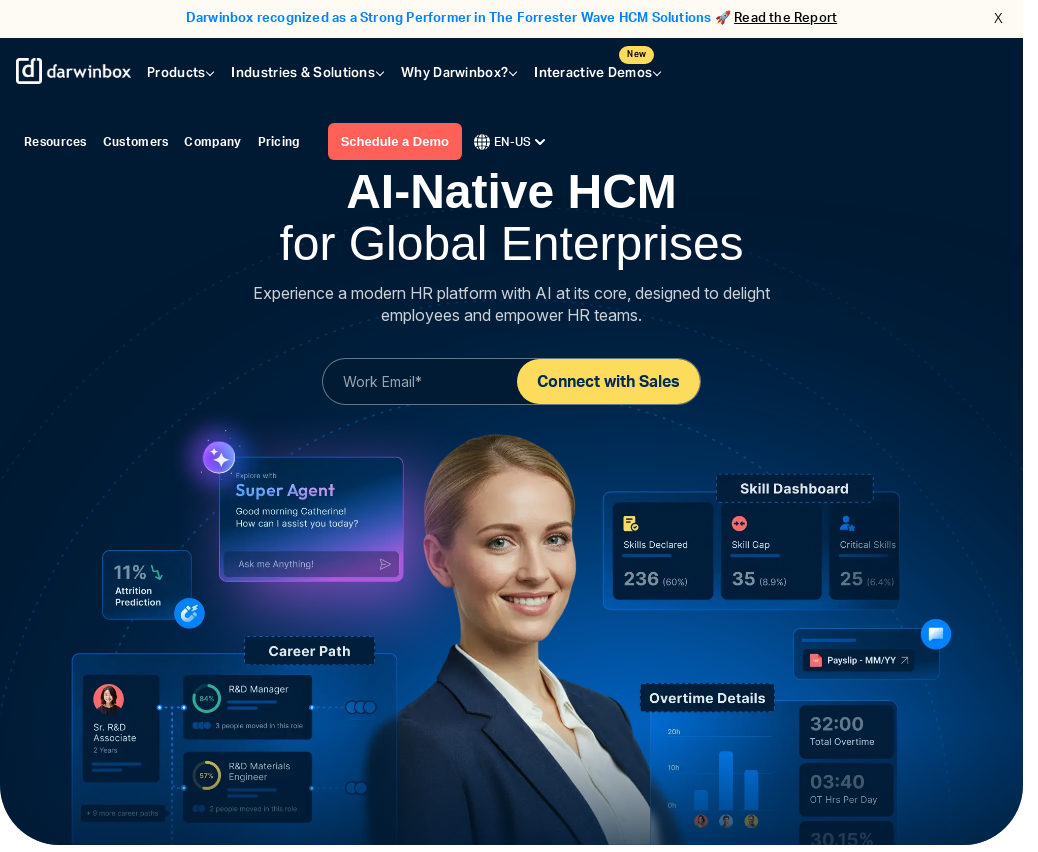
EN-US (509, 142)
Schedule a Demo (395, 141)
